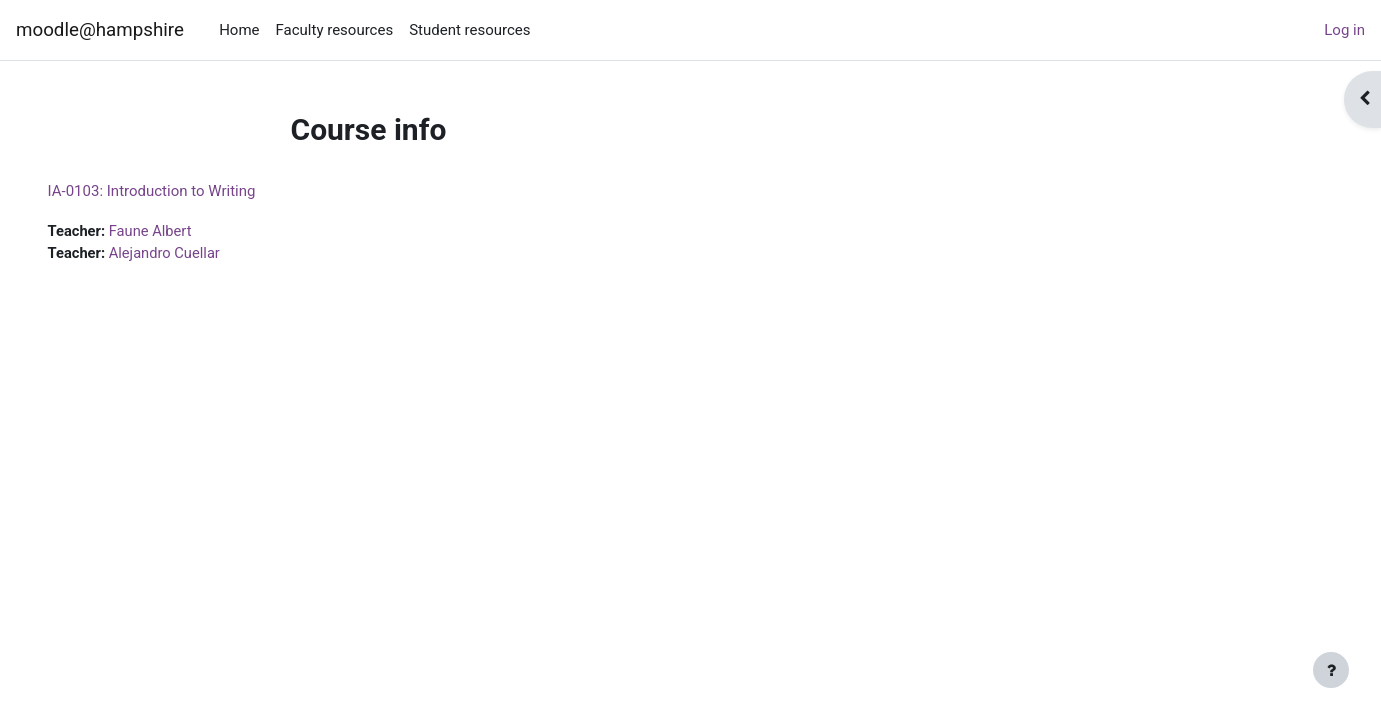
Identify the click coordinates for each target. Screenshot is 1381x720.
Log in (1344, 30)
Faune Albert (181, 231)
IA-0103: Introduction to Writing (180, 191)
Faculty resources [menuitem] (335, 30)
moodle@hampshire (100, 30)
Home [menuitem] (239, 30)
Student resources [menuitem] (469, 30)
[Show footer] (1331, 670)
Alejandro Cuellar (196, 254)
